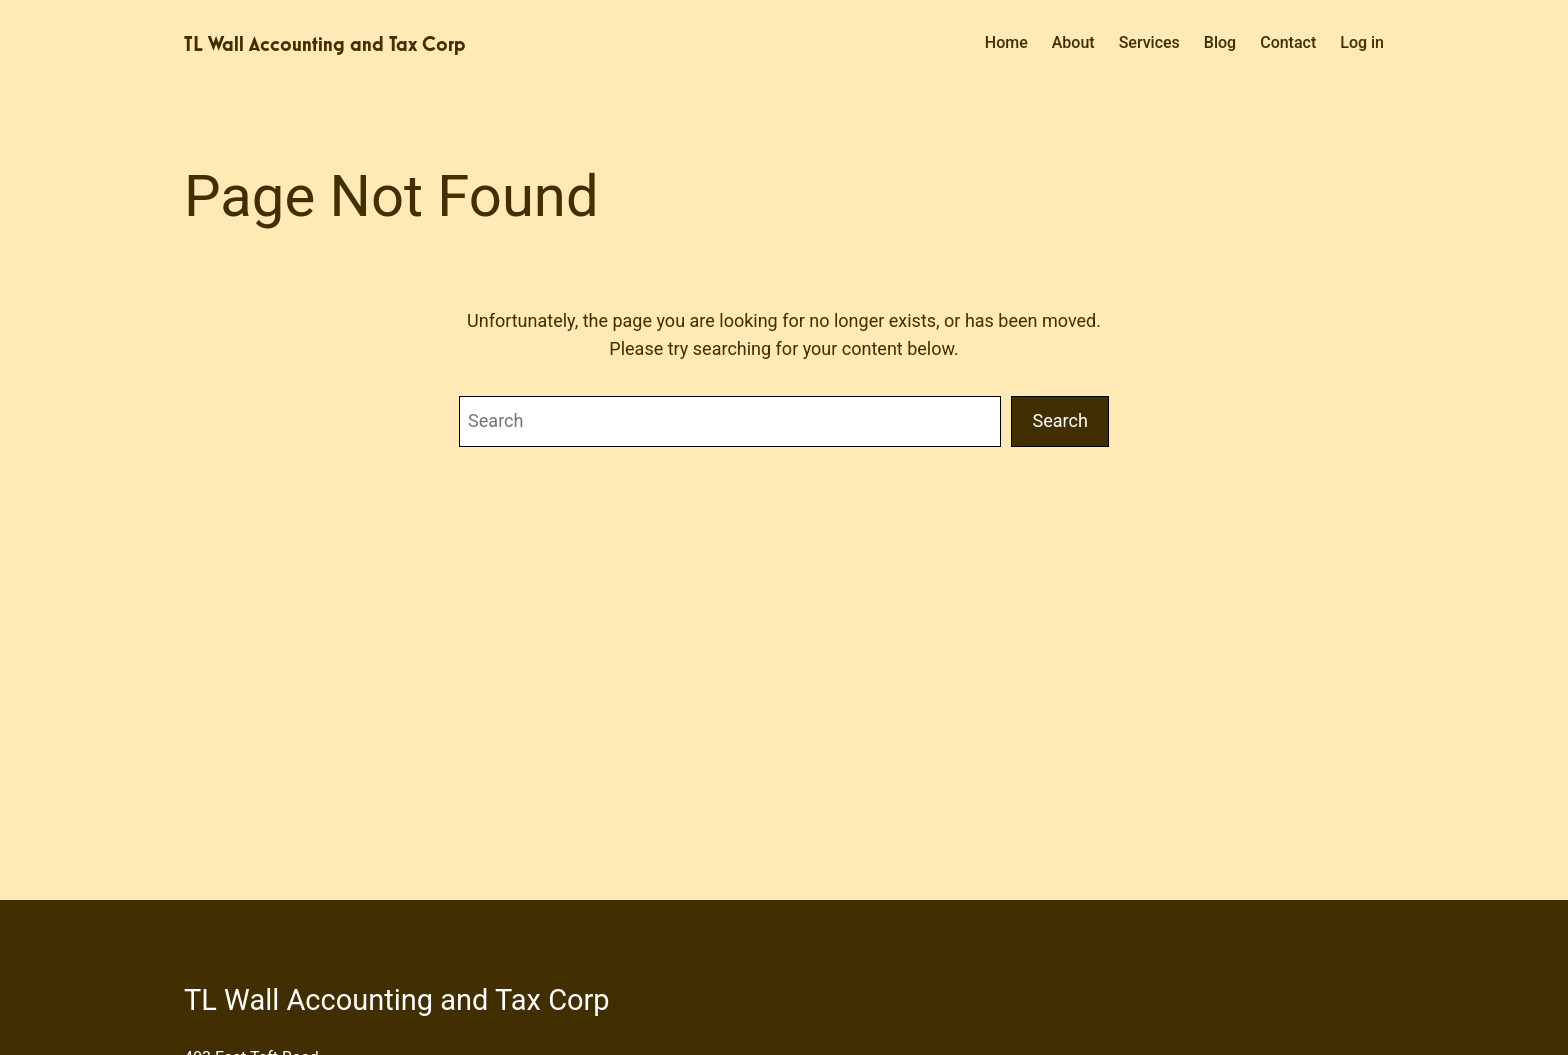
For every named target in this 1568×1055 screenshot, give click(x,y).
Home (1006, 42)
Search (1060, 420)
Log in (1362, 42)
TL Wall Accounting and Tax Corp (325, 44)
